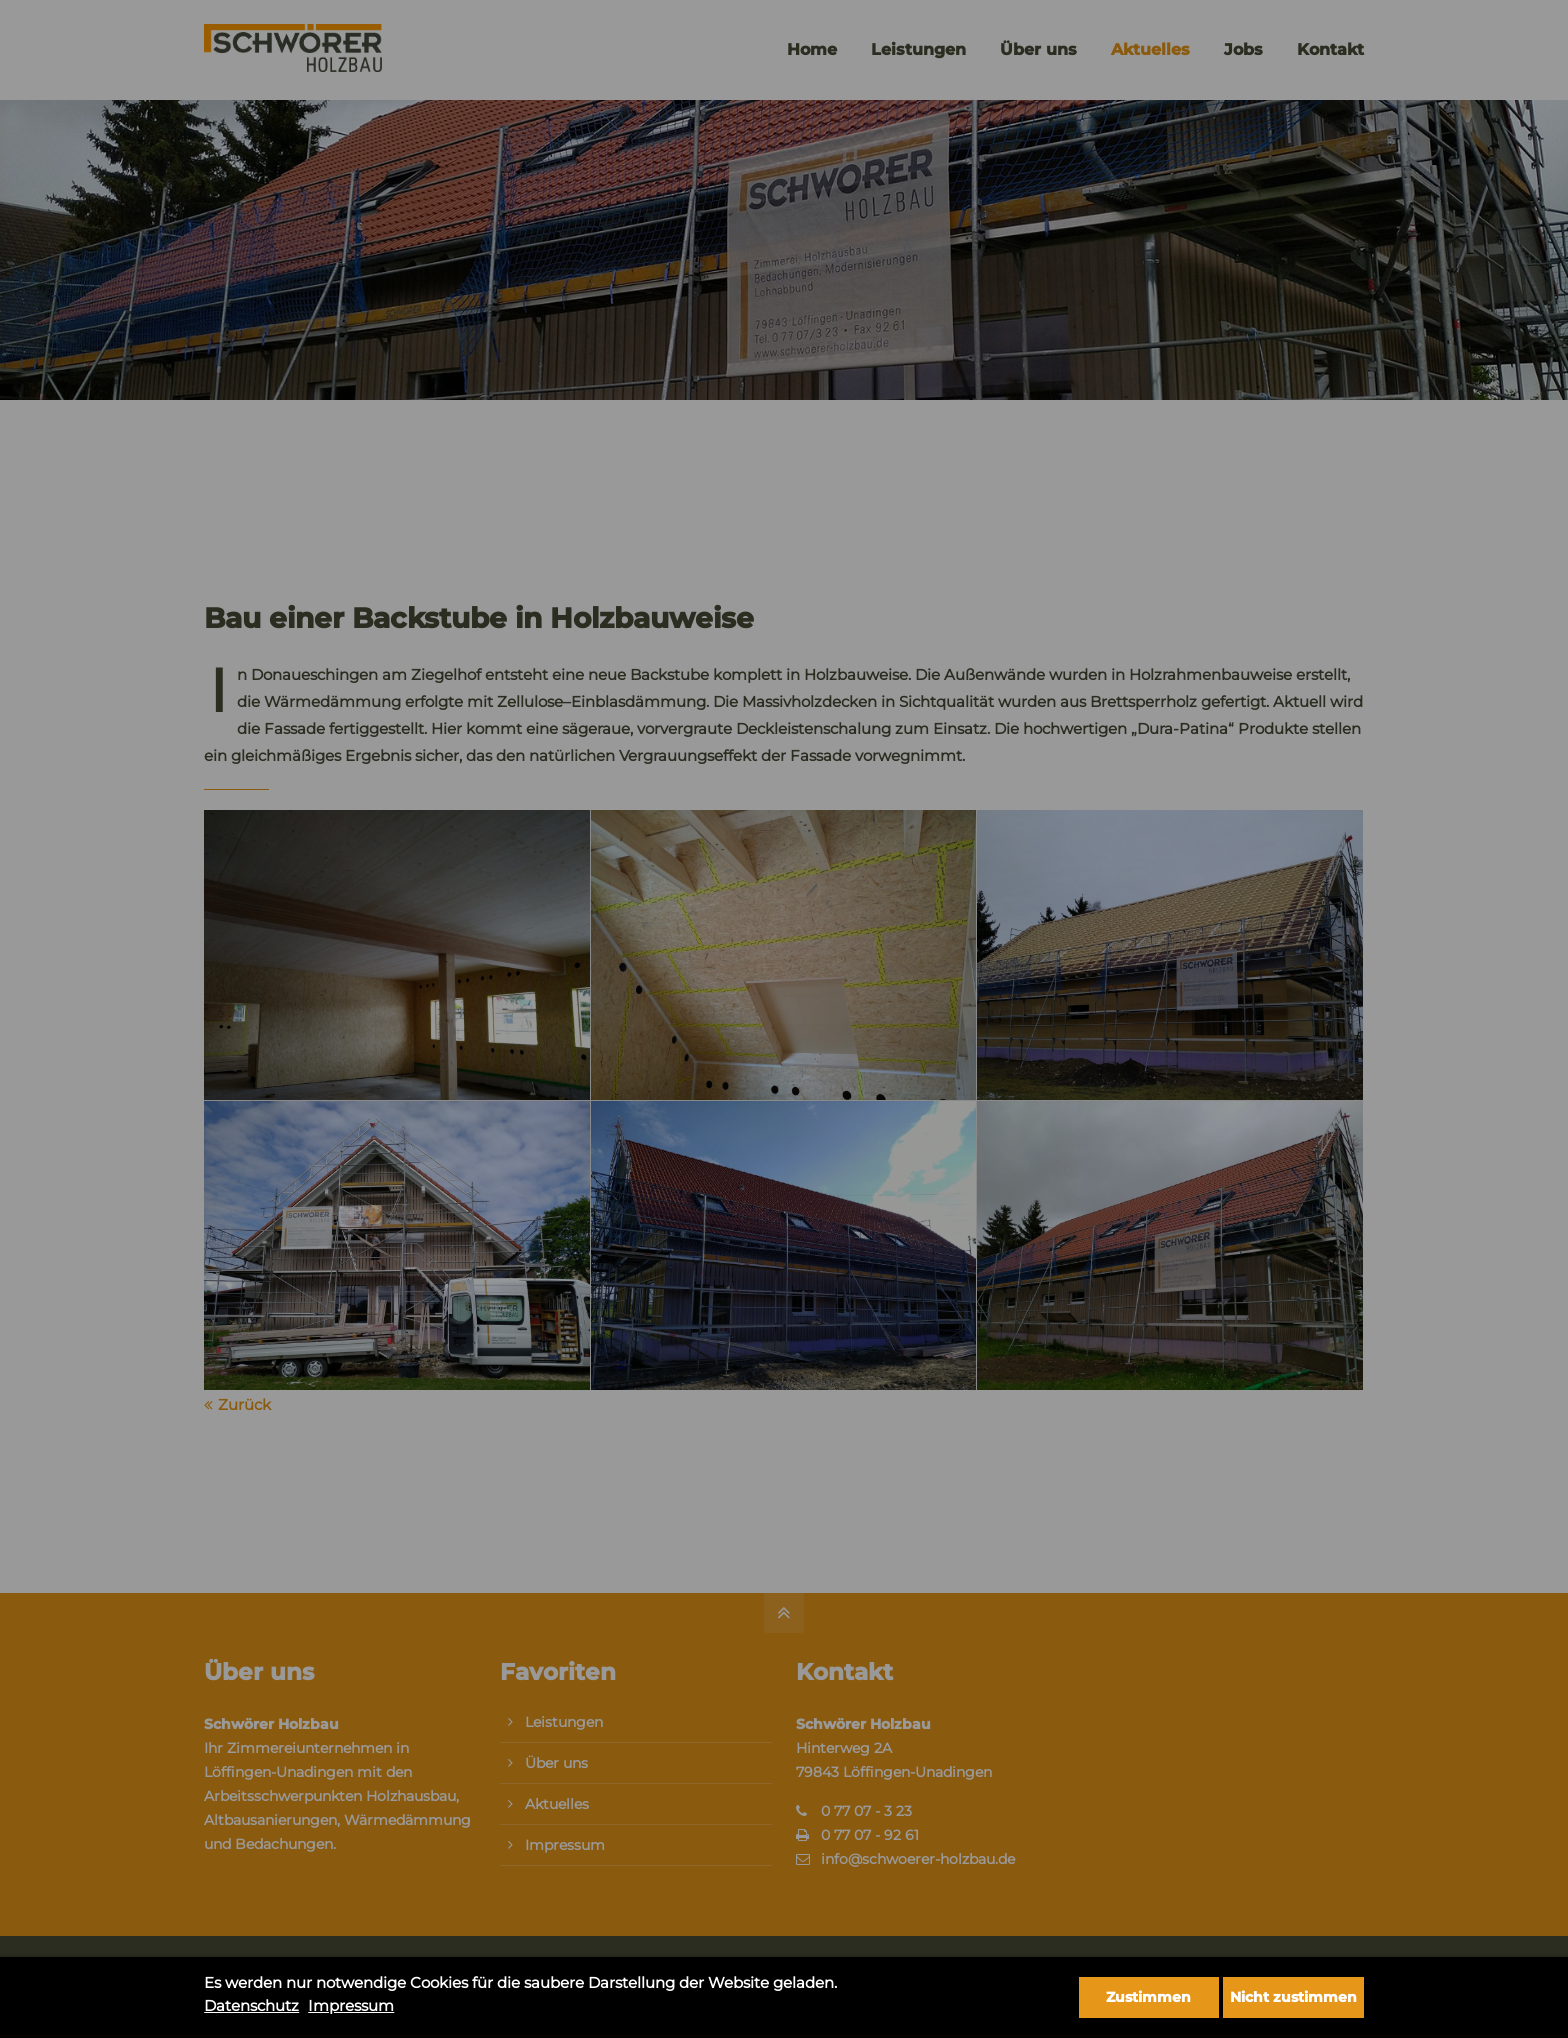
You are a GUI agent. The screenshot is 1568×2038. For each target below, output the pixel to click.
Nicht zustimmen (1293, 1997)
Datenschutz (251, 2005)
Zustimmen (1148, 1997)
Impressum (351, 2005)
